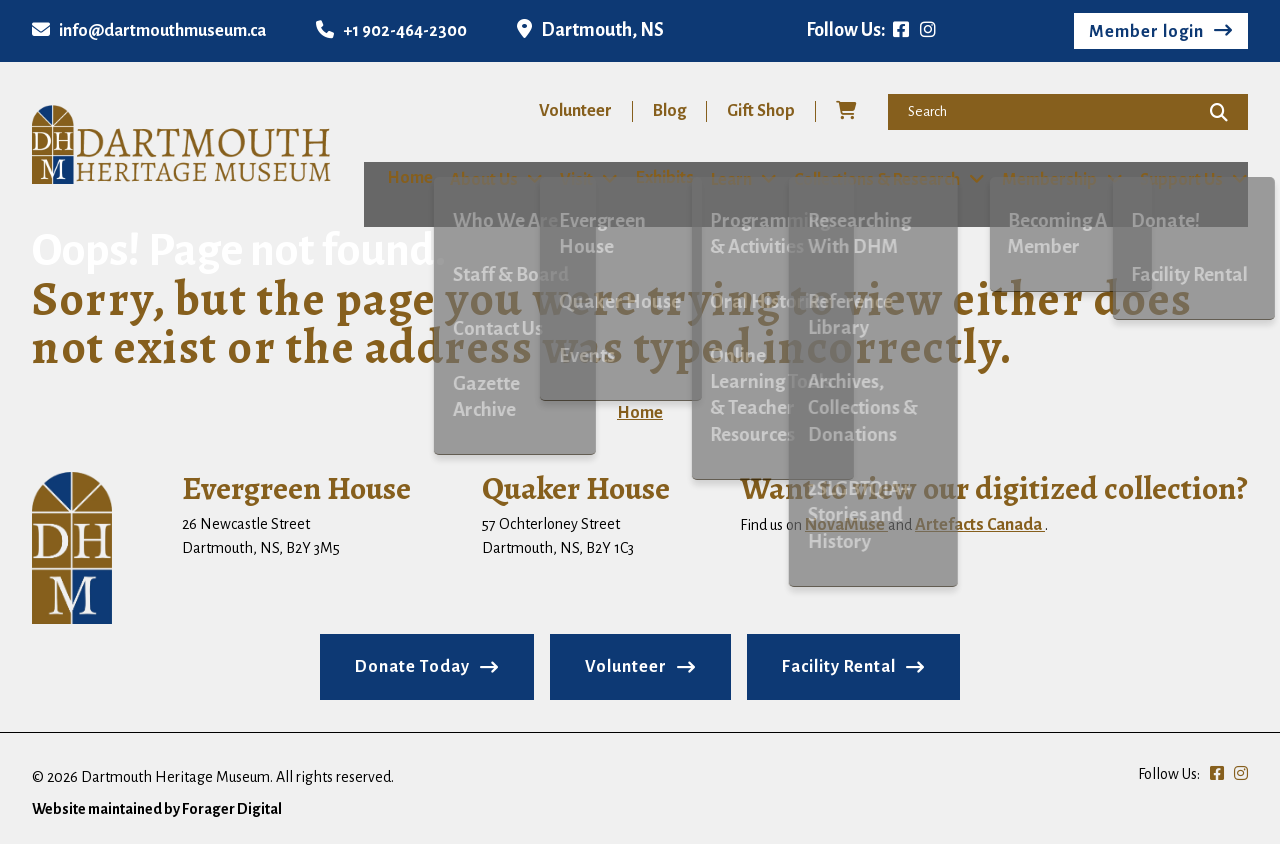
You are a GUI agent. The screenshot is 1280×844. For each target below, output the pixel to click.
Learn (728, 179)
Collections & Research (877, 179)
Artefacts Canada (980, 524)
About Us (469, 179)
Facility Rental (839, 666)
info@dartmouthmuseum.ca (149, 31)
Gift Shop (761, 111)
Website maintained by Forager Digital (157, 808)
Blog (669, 111)
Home (387, 178)
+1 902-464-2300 (391, 31)
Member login (1146, 32)
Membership (1052, 179)
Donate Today (412, 666)
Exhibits (655, 178)
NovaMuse (846, 524)
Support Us (1186, 179)
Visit (564, 179)
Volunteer (575, 111)
